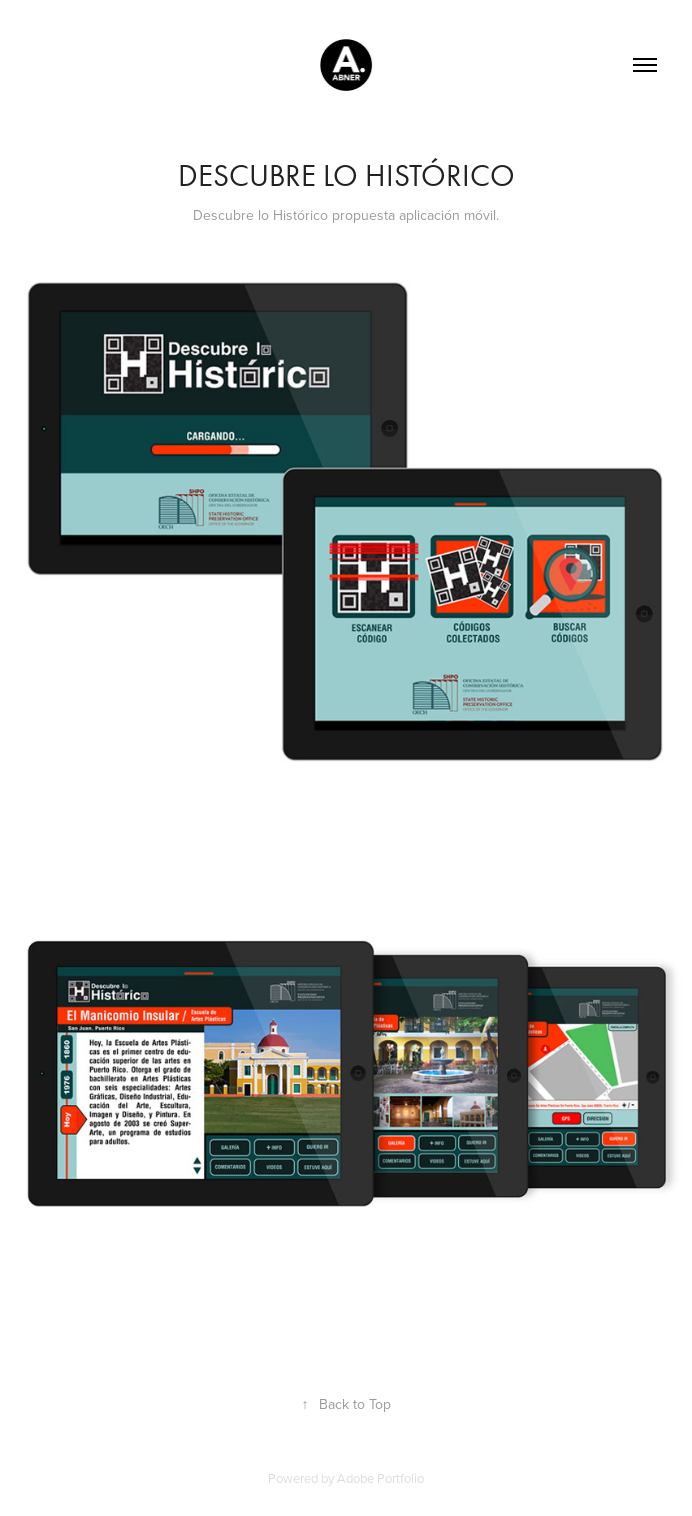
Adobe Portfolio (380, 1478)
